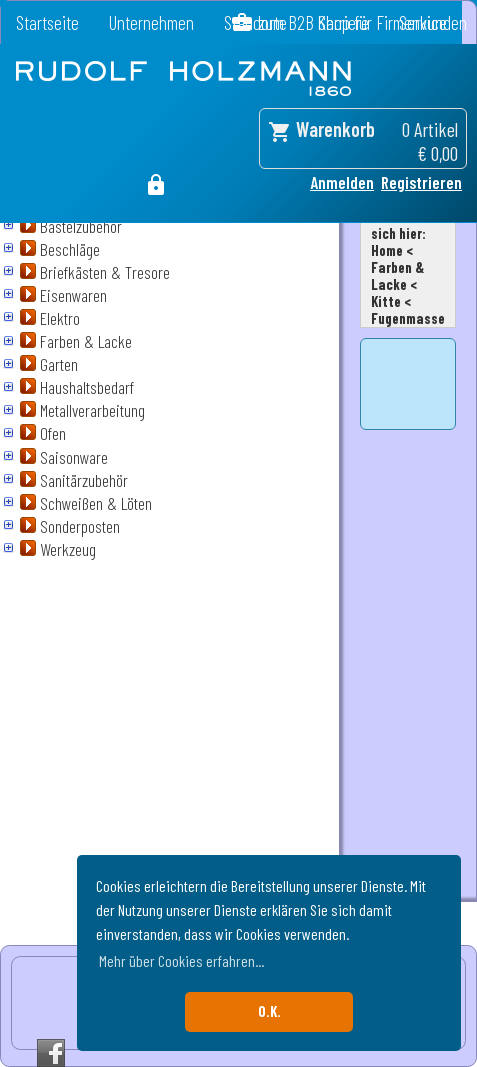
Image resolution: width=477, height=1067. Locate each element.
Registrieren (421, 182)
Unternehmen (151, 22)
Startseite (47, 22)
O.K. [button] (269, 1011)
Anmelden (342, 182)
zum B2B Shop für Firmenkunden (362, 22)
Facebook (51, 1053)
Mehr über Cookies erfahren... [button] (181, 960)
